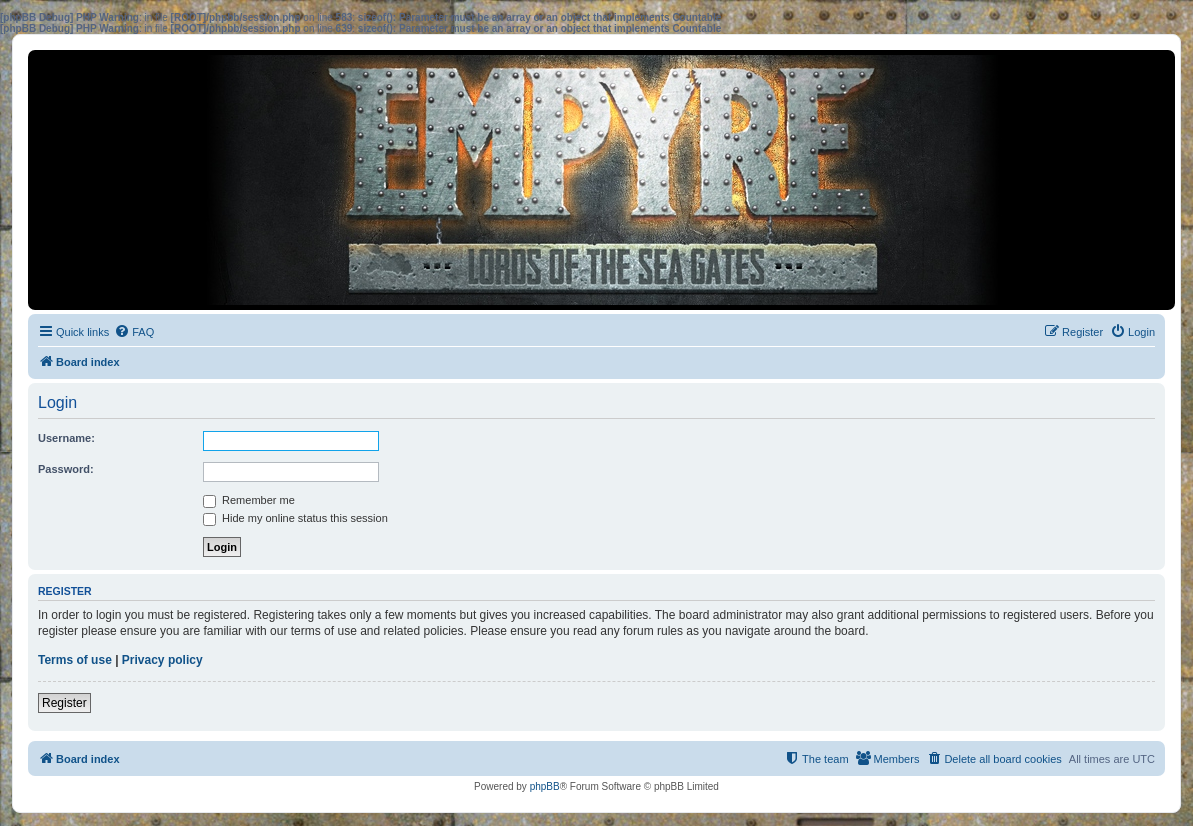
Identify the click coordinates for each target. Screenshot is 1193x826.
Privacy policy (162, 660)
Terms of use (75, 660)
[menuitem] (134, 332)
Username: (66, 438)
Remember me (249, 500)
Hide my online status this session (295, 518)
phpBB (545, 786)
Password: (66, 469)
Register (64, 703)
